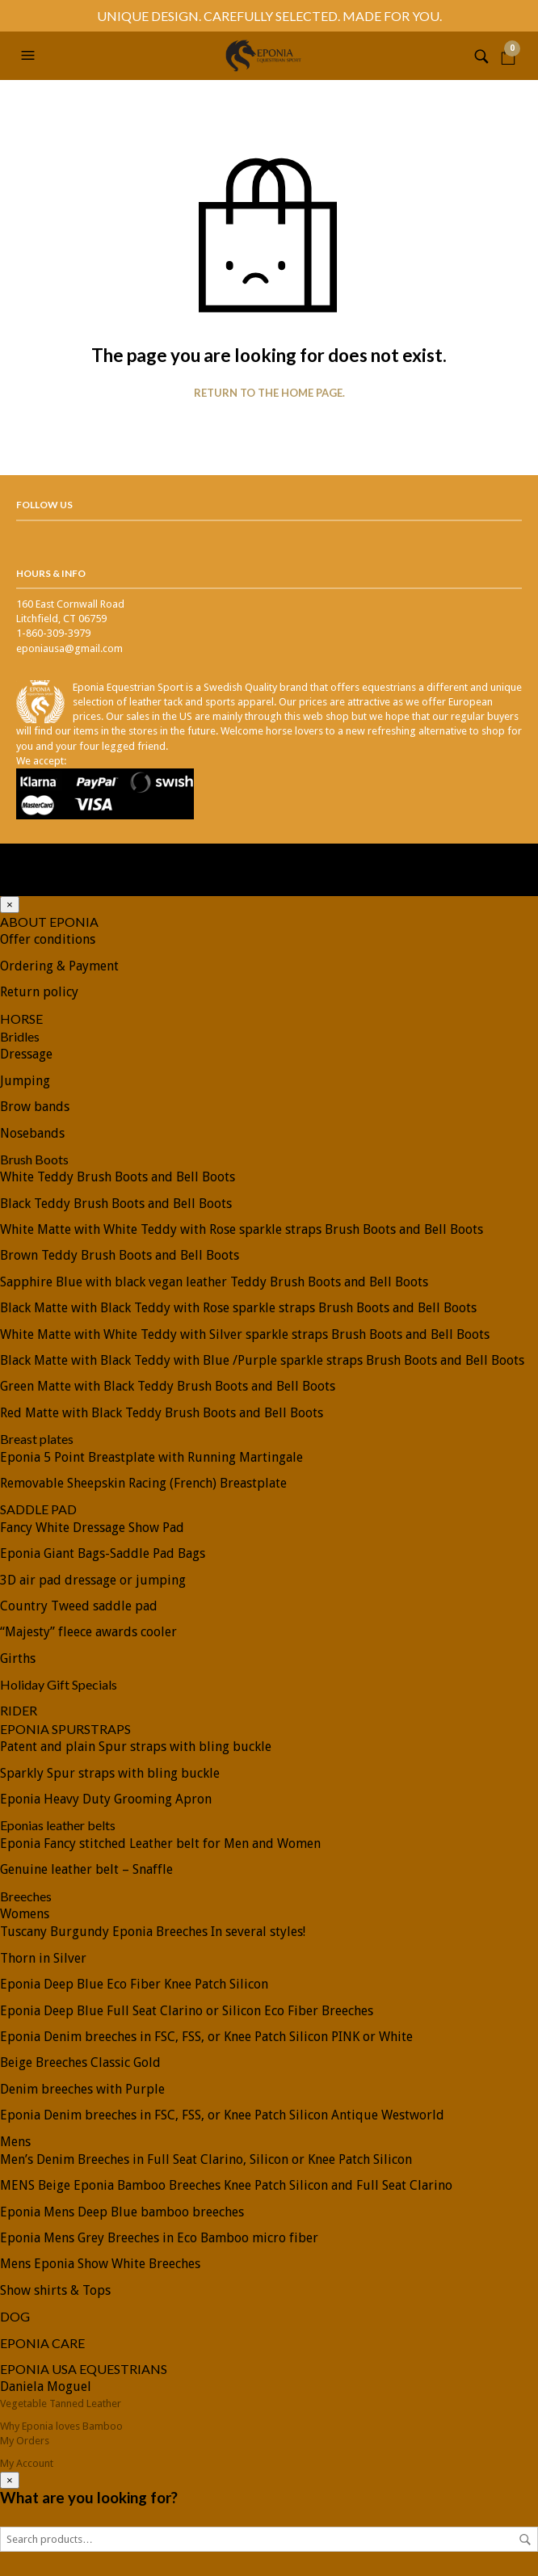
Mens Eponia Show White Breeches (100, 2263)
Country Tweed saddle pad (79, 1606)
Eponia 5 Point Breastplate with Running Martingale (151, 1457)
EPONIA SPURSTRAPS (65, 1728)
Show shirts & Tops (55, 2290)
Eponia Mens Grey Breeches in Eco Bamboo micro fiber (159, 2238)
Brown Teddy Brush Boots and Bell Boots (119, 1255)
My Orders (24, 2441)
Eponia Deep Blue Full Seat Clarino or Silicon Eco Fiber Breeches (186, 2010)
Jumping (25, 1080)
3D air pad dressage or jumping (93, 1580)
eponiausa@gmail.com (69, 648)
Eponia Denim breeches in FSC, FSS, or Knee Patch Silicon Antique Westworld (222, 2115)
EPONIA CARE (42, 2343)
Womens (24, 1913)
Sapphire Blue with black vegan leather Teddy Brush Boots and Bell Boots (214, 1282)
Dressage (26, 1054)
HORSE (21, 1018)
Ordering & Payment (59, 966)
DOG (15, 2316)
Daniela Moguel (45, 2386)
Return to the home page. (269, 393)
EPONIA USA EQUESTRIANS (83, 2368)
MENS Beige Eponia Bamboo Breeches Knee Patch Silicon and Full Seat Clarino (226, 2185)
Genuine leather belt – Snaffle (86, 1869)
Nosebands (32, 1133)
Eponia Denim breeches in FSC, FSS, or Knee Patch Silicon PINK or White (206, 2036)
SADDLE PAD (38, 1509)
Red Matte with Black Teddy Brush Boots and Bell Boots (161, 1413)
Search (525, 2539)
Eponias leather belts (58, 1825)
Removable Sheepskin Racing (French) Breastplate (143, 1483)
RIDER (18, 1710)
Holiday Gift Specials (58, 1684)
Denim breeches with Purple (82, 2089)
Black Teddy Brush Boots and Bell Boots (116, 1203)
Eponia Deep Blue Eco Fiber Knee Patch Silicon (134, 1984)
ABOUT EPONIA (49, 921)
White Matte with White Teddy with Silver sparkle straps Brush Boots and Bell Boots (245, 1334)
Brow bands (34, 1106)
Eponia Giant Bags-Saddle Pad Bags (102, 1553)
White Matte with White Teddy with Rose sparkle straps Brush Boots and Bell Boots (241, 1229)
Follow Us (44, 505)
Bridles (20, 1036)
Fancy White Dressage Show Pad (92, 1527)
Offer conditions (47, 939)
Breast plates (37, 1438)
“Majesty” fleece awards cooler (88, 1631)
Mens (15, 2141)
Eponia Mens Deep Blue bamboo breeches (122, 2212)
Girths (18, 1658)
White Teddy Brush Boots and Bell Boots (117, 1177)
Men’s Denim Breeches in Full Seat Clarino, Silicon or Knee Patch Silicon (206, 2159)
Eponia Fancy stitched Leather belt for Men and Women (160, 1843)
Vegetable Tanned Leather (60, 2403)
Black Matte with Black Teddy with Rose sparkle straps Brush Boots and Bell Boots (238, 1307)
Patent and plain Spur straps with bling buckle (135, 1746)
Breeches (26, 1896)
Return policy (39, 992)
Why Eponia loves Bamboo (61, 2426)
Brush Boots (34, 1159)
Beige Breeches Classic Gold (80, 2062)
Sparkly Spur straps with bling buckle (110, 1773)
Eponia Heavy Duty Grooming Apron (106, 1799)
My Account (26, 2463)
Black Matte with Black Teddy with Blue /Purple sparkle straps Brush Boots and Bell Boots (262, 1360)
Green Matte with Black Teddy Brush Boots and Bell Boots (167, 1386)
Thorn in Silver (43, 1958)
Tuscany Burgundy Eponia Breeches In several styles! (152, 1931)
